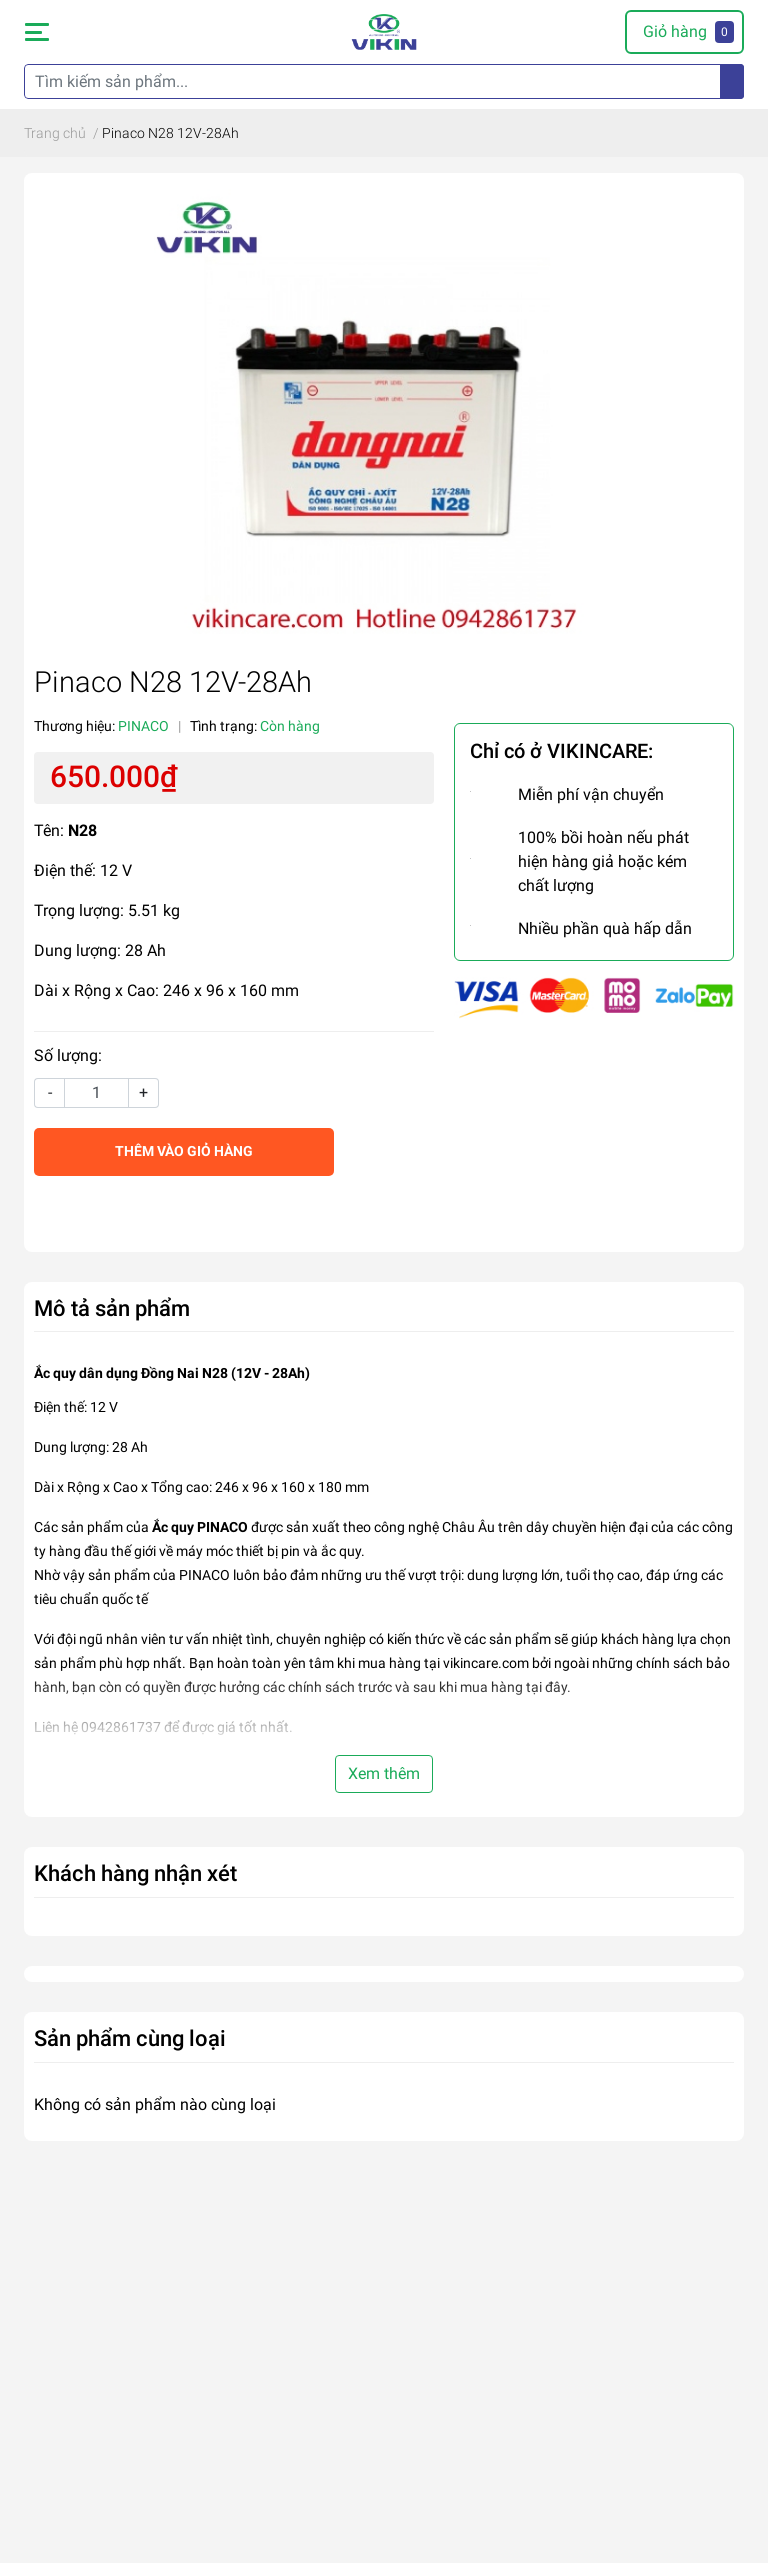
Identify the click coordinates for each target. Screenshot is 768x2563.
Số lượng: (68, 1055)
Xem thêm (384, 1773)
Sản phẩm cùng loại (130, 2038)
